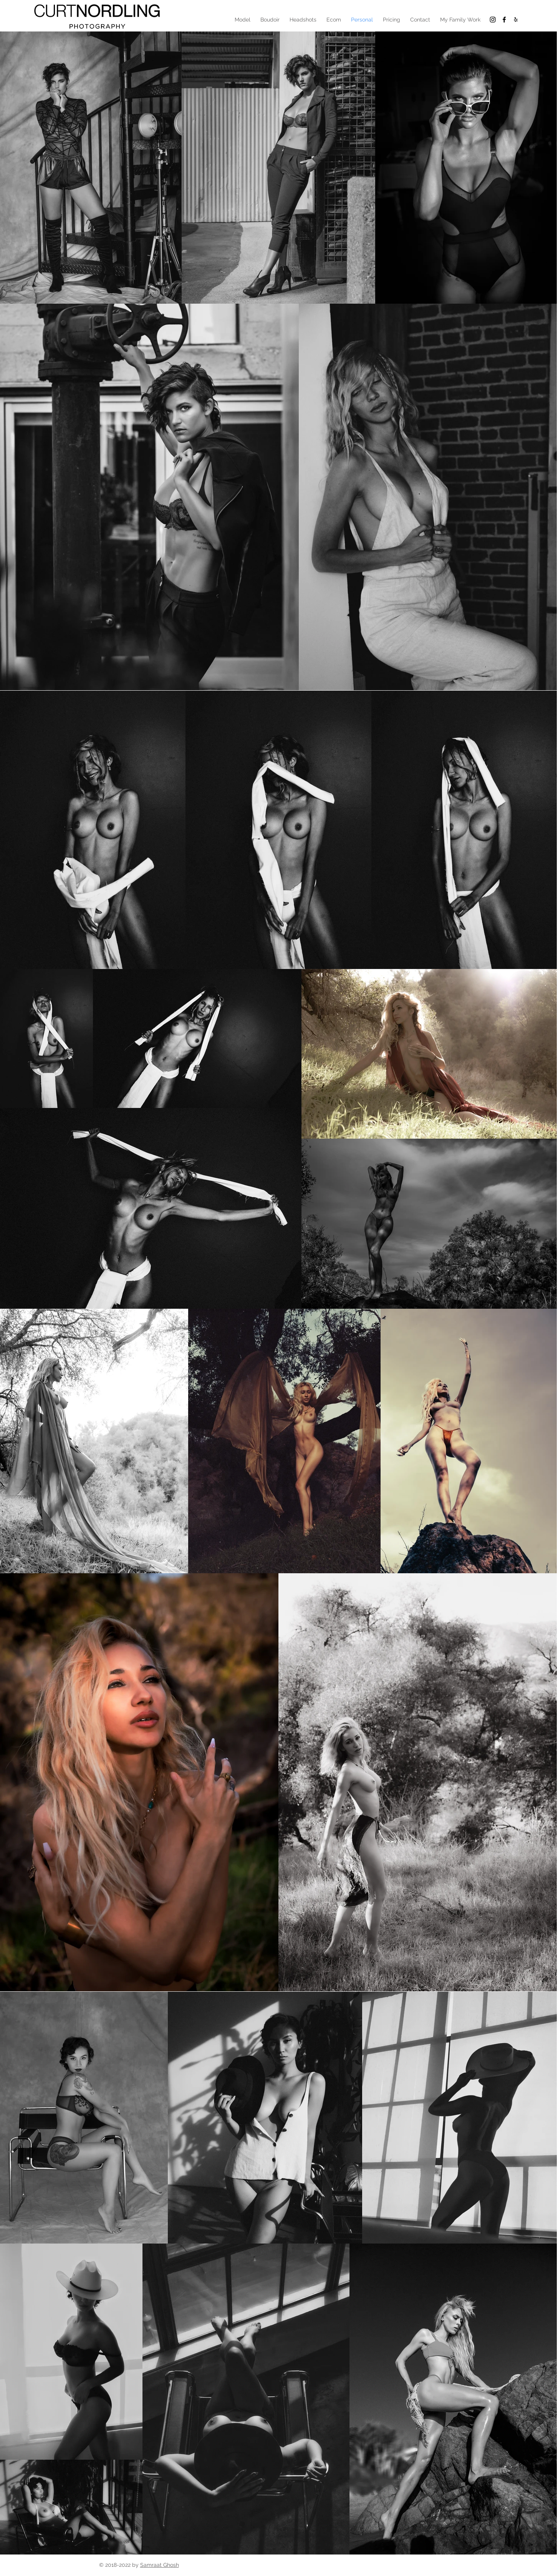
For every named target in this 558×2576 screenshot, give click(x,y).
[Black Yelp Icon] (516, 19)
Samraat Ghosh (159, 2565)
